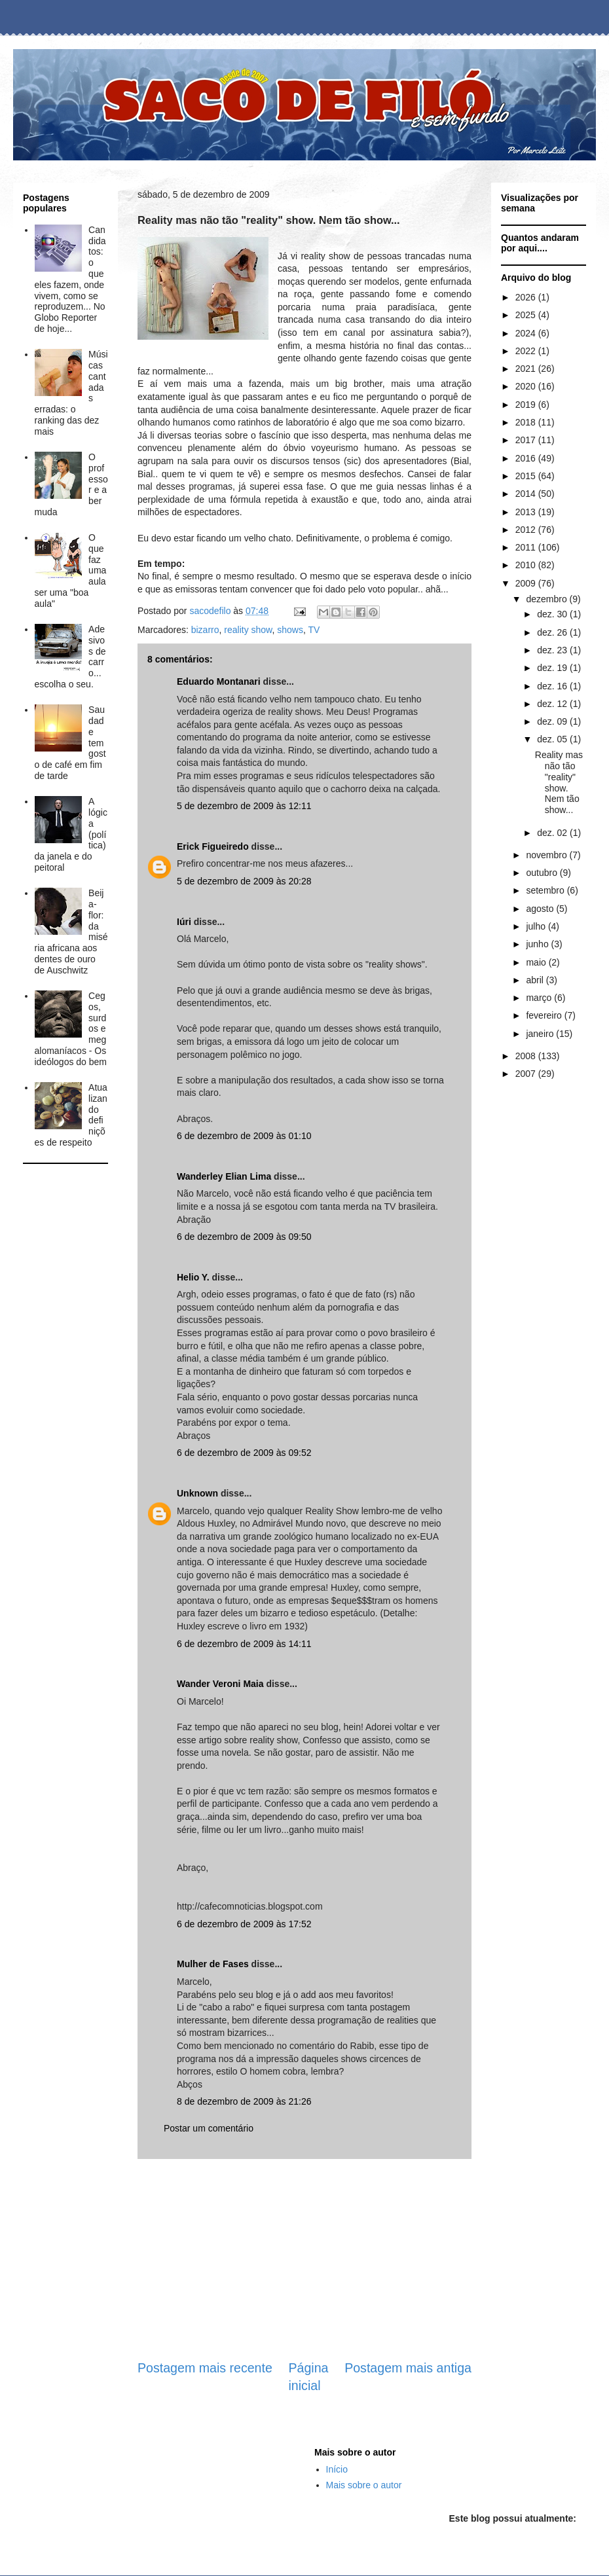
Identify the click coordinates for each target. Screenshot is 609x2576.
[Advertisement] (65, 1211)
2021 (526, 368)
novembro (547, 855)
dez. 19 (553, 667)
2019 (526, 404)
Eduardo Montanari (219, 681)
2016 (526, 458)
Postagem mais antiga (407, 2368)
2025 (526, 315)
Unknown (197, 1493)
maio (537, 962)
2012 (526, 529)
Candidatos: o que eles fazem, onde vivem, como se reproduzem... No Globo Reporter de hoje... (70, 279)
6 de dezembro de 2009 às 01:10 (244, 1136)
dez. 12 (553, 703)
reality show (248, 630)
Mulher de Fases (213, 1964)
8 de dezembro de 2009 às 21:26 (244, 2101)
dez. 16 (553, 686)
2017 (526, 440)
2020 (526, 386)
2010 (526, 565)
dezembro (547, 599)
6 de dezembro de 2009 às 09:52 (244, 1452)
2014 (526, 493)
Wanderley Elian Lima (224, 1176)
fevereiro (545, 1015)
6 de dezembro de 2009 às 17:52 (244, 1924)
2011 (526, 547)
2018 (526, 422)
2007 (526, 1073)
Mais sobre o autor (364, 2485)
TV (314, 630)
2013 (526, 512)
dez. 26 (553, 632)
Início (337, 2469)
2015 (526, 476)
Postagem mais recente (205, 2368)
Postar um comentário (208, 2128)
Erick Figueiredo (213, 846)
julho (536, 926)
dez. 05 (553, 739)
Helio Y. (193, 1277)
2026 (526, 297)
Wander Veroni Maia (220, 1683)
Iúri (184, 921)
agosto (541, 908)
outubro (542, 872)
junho (538, 944)
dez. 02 (553, 832)
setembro (546, 890)
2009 (526, 583)
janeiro (541, 1033)
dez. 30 (553, 614)
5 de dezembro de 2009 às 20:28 (244, 881)
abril (535, 980)
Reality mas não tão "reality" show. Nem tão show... (559, 782)
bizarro (205, 630)
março (540, 997)
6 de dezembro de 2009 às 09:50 (244, 1236)
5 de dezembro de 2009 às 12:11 (244, 806)
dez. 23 (553, 650)
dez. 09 (553, 721)
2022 (526, 351)
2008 (526, 1056)
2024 (526, 333)
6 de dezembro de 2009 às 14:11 (244, 1644)
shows (290, 630)
